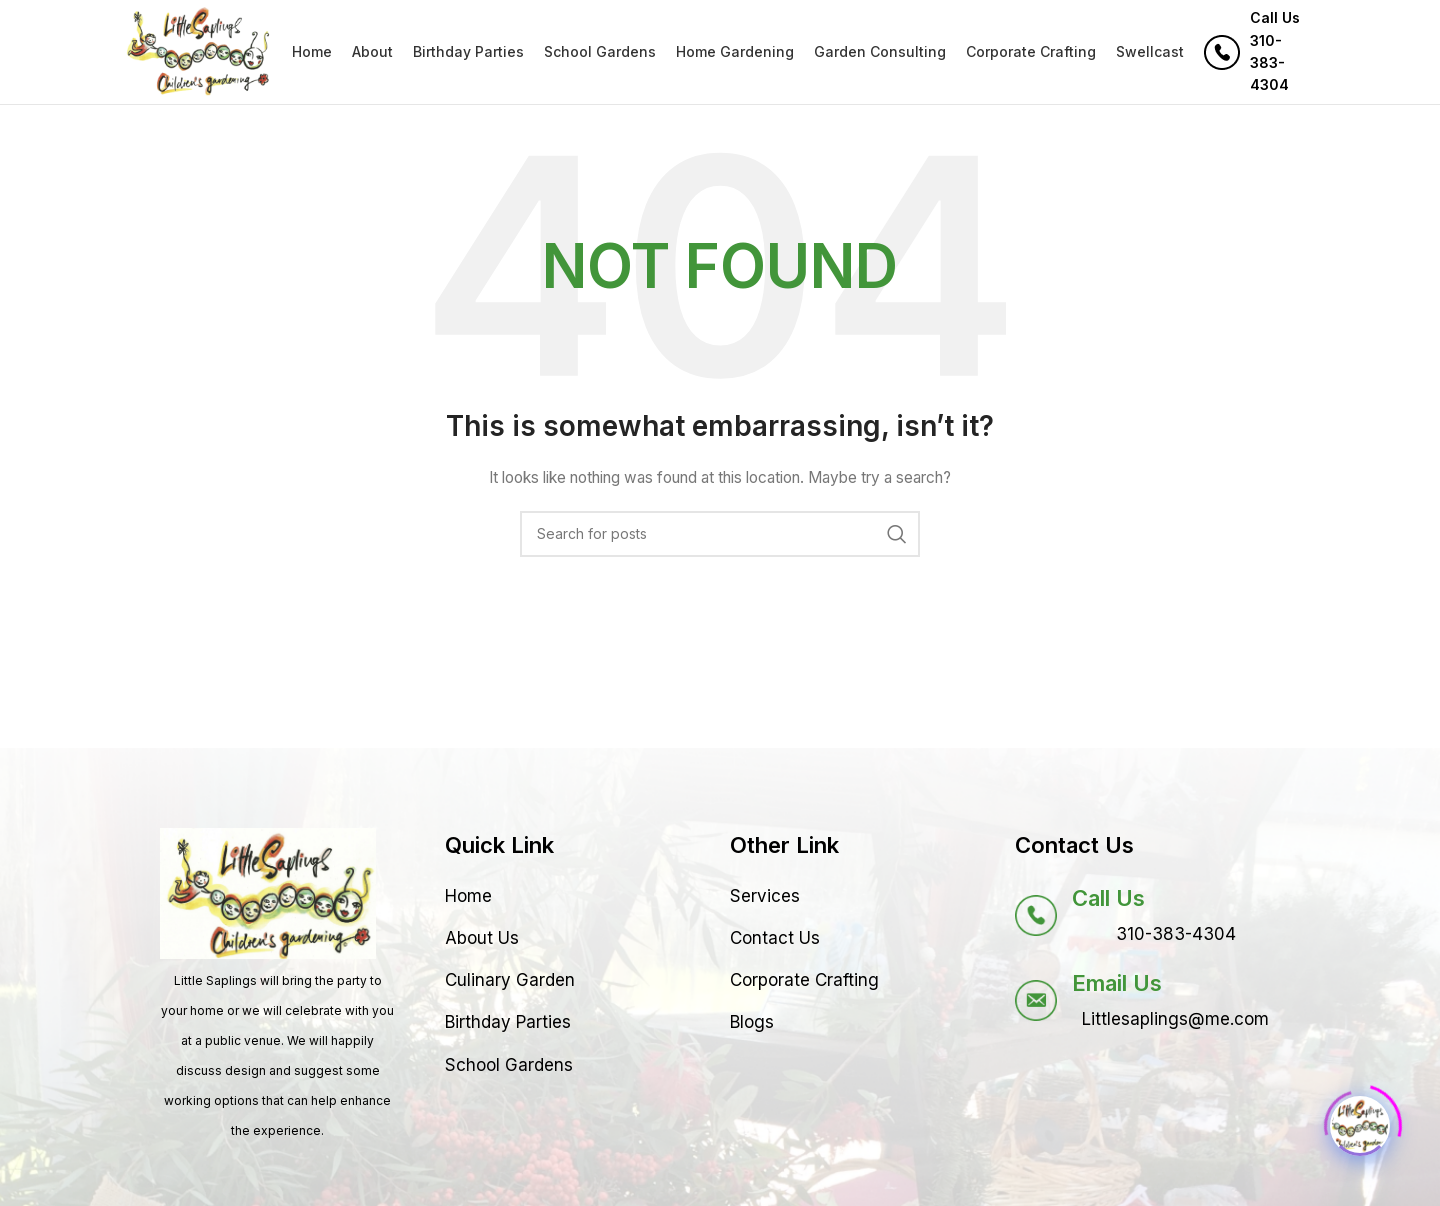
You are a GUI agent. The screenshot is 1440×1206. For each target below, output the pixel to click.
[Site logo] (198, 50)
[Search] (720, 534)
